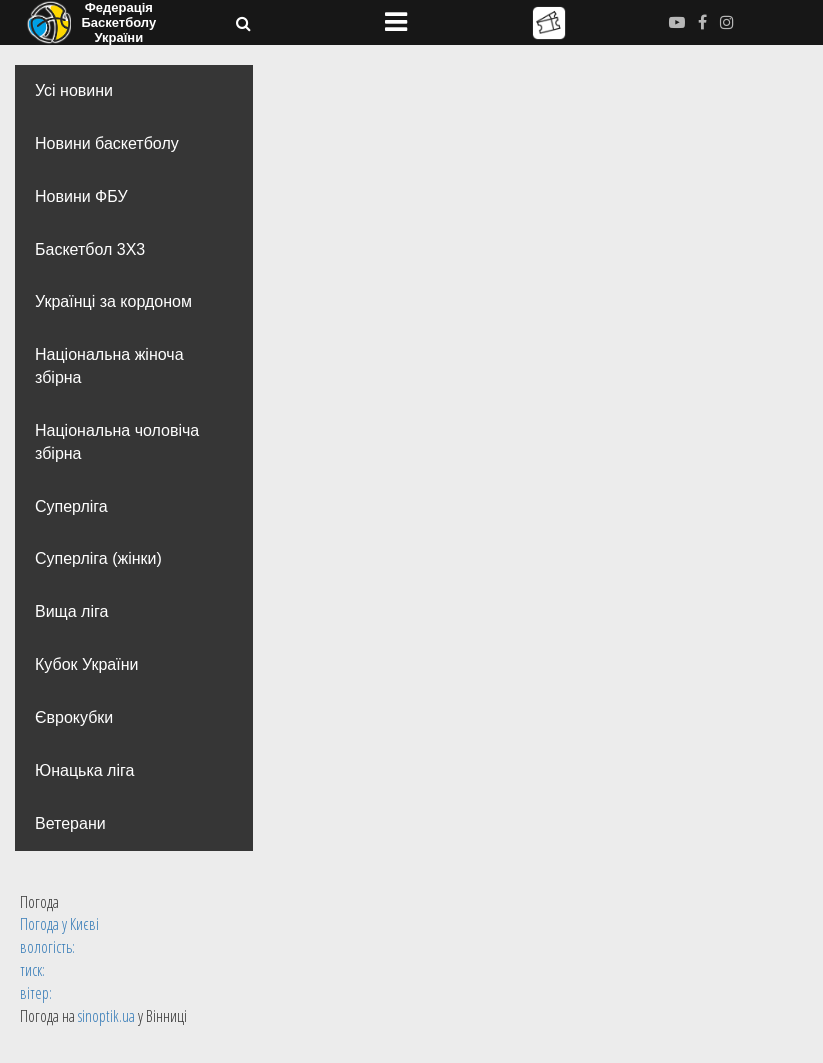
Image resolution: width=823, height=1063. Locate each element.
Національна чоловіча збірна (117, 442)
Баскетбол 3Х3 (90, 249)
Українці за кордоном (113, 301)
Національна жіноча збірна (109, 366)
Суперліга (71, 506)
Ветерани (70, 823)
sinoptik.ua (106, 1016)
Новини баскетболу (107, 143)
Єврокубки (74, 717)
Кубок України (86, 664)
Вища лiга (71, 611)
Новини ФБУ (81, 196)
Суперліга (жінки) (98, 558)
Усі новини (74, 90)
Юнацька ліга (84, 770)
